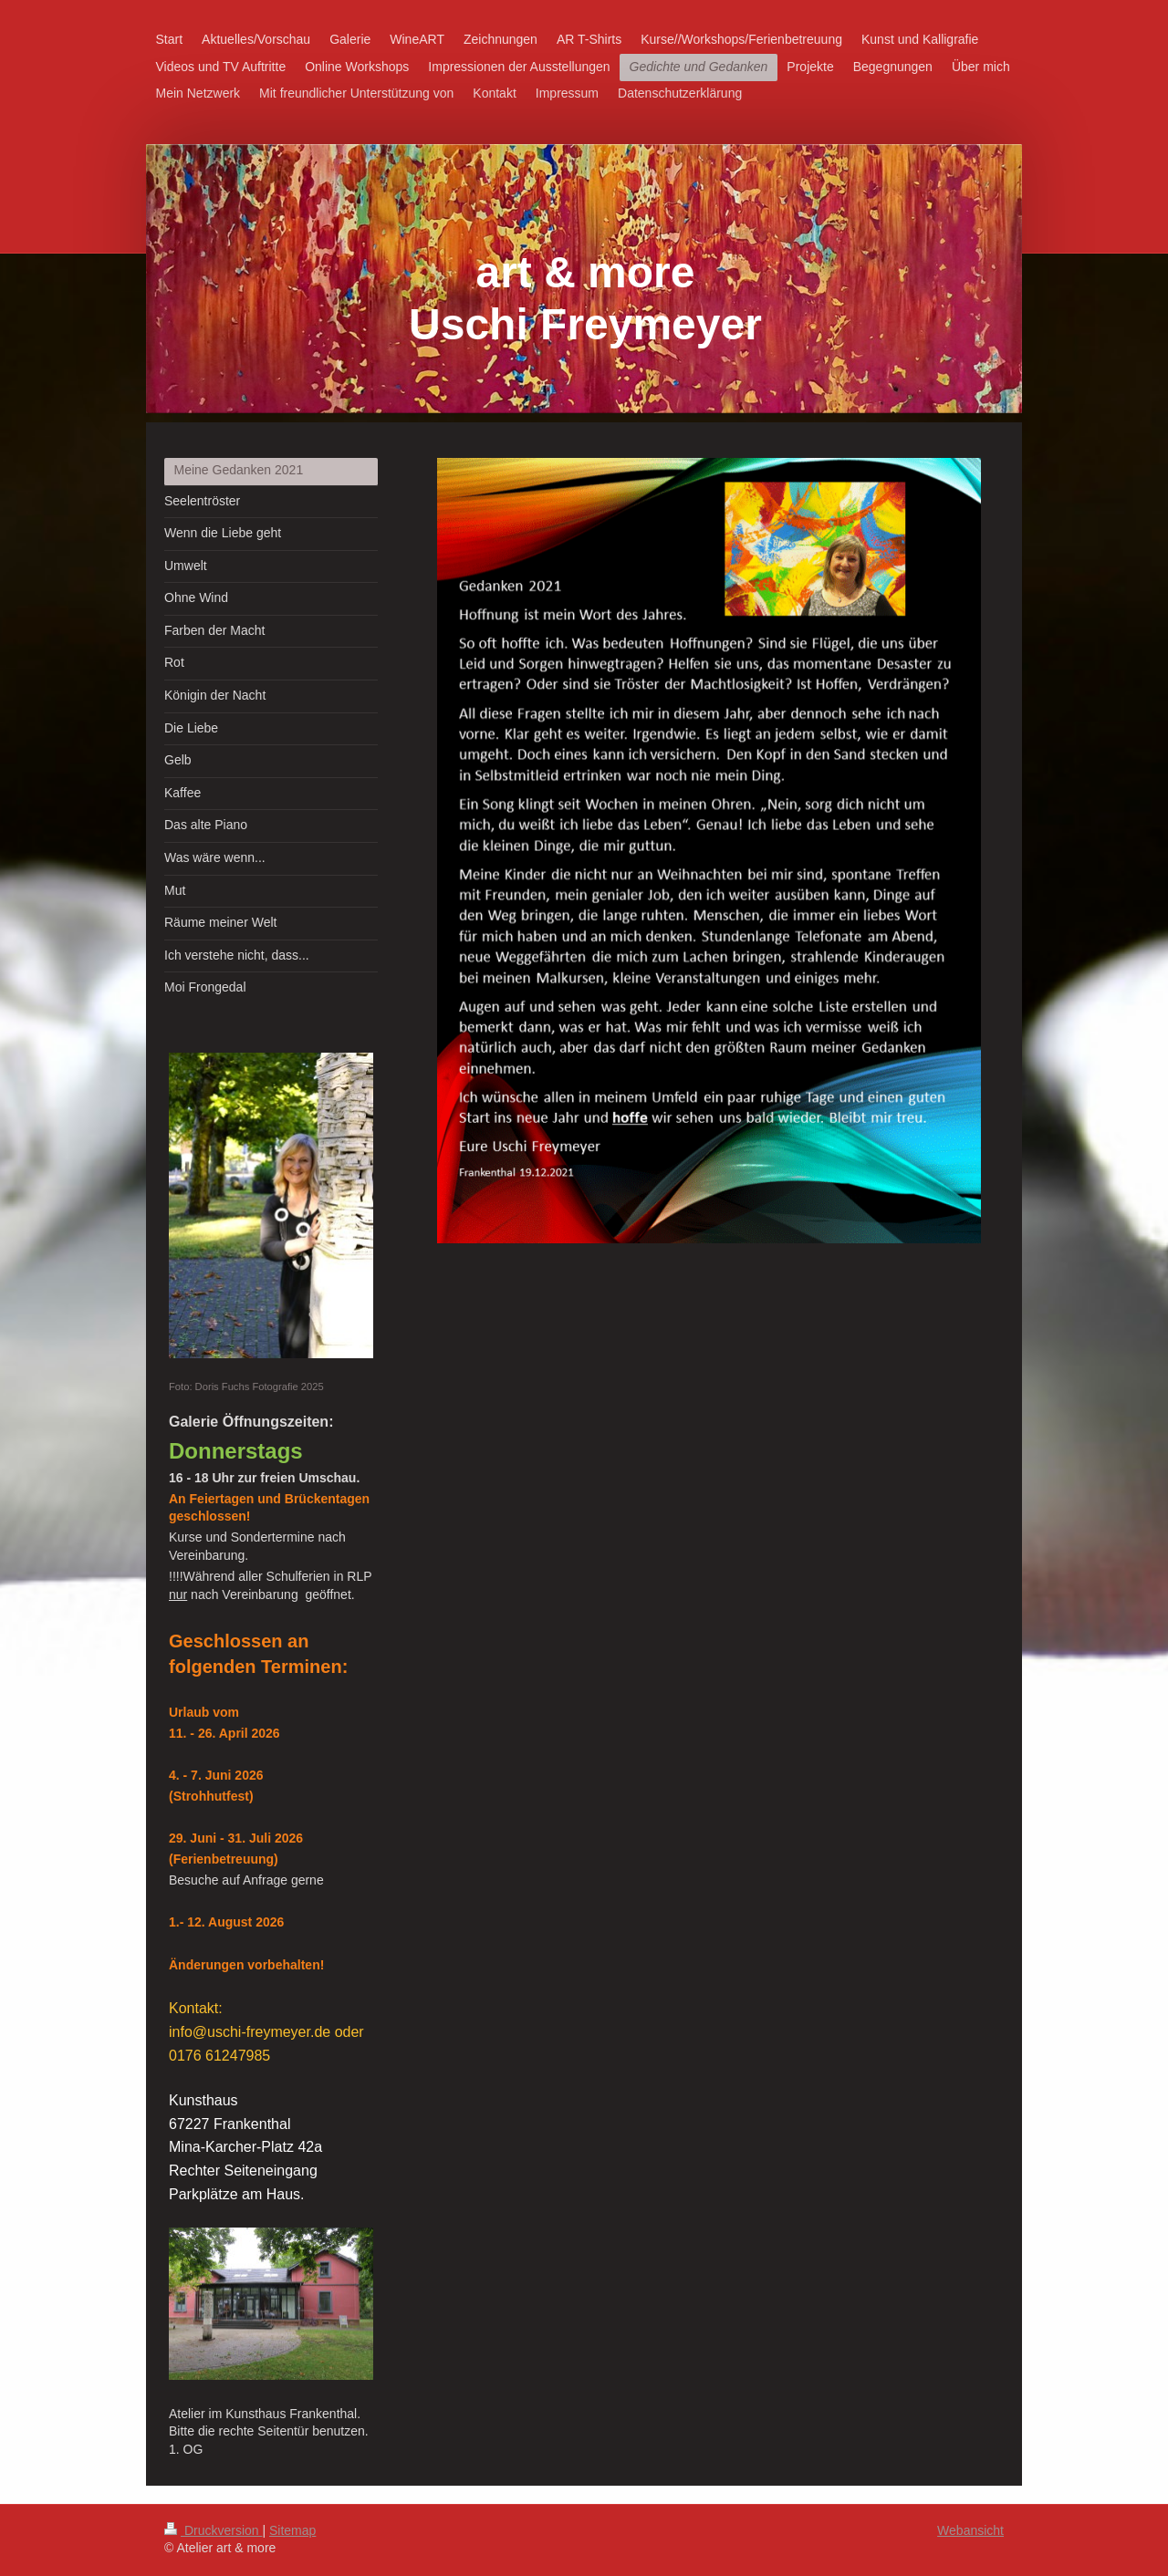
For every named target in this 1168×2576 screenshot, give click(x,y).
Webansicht (970, 2530)
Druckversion (213, 2530)
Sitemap (292, 2530)
